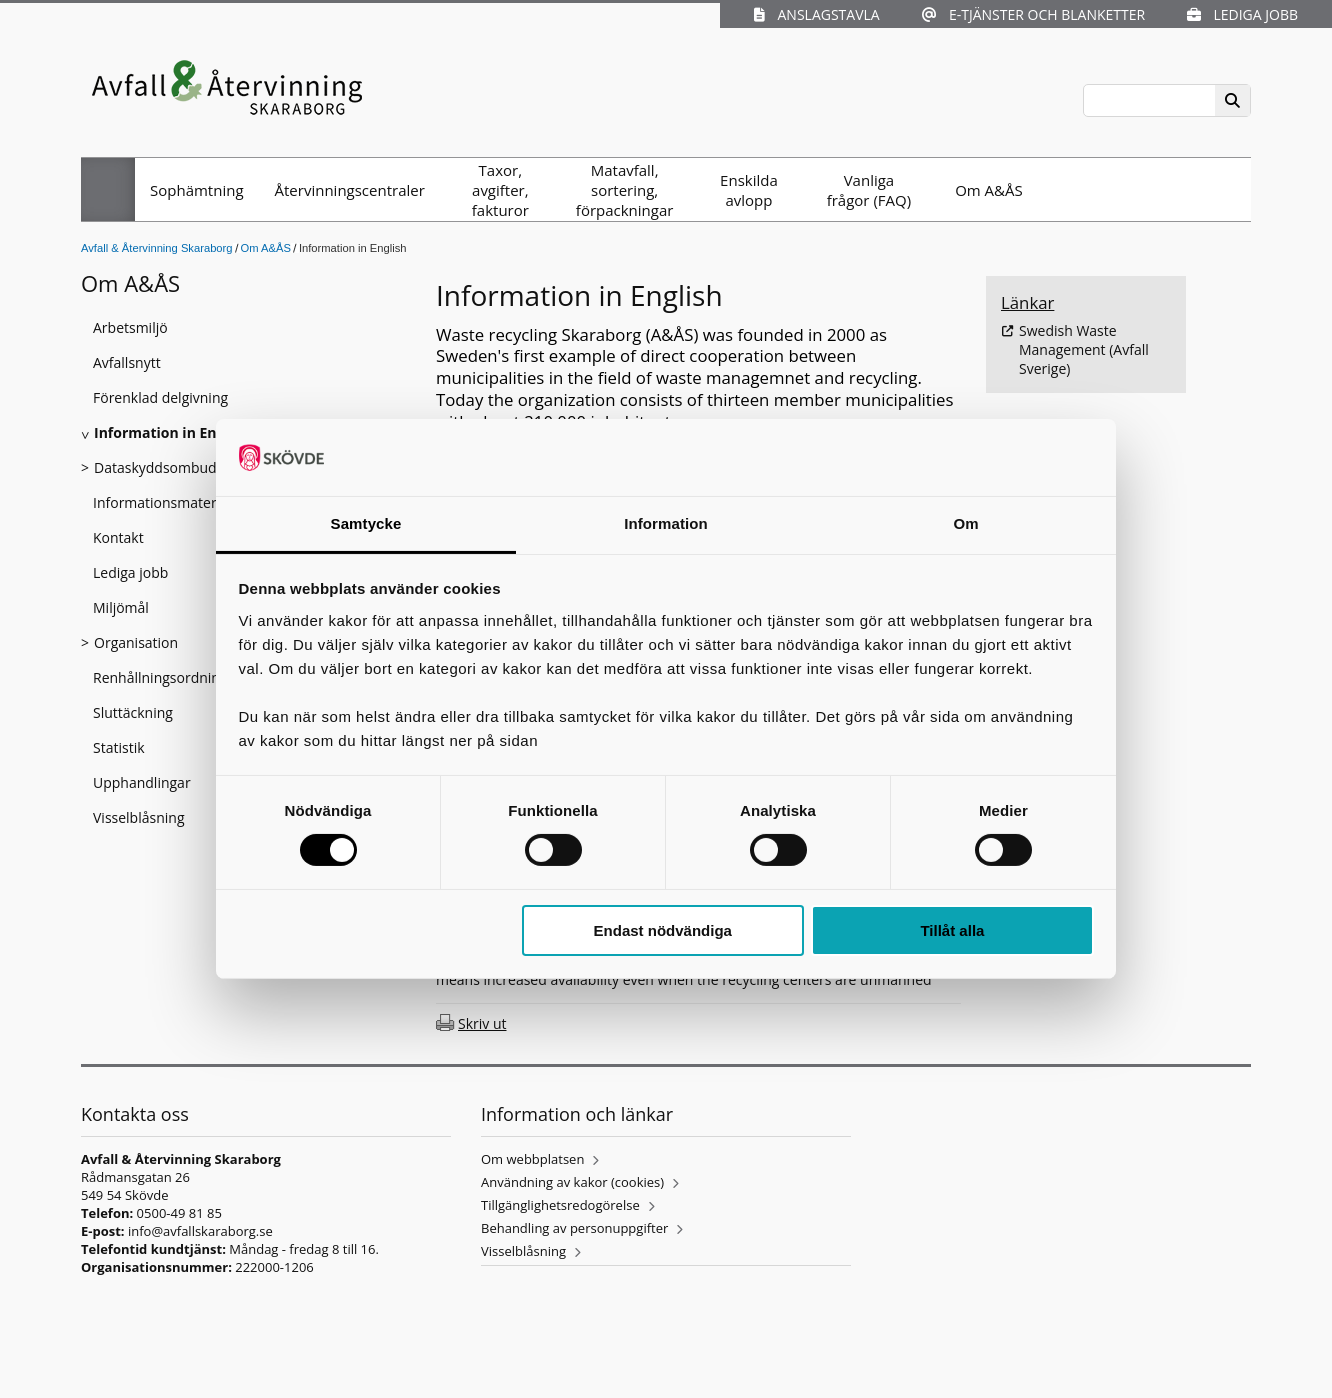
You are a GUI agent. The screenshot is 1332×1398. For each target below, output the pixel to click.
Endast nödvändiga (663, 930)
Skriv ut (482, 1023)
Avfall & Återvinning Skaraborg (157, 248)
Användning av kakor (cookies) (572, 1182)
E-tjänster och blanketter (1033, 14)
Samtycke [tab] (366, 523)
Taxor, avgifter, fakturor (500, 190)
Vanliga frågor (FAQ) (869, 190)
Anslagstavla (816, 14)
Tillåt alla (952, 930)
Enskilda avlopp (749, 190)
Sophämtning (197, 190)
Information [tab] (666, 523)
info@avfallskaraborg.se (200, 1231)
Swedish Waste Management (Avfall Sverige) (1084, 349)
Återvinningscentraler (350, 190)
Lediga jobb (1242, 14)
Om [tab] (965, 523)
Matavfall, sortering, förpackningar (625, 190)
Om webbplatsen (532, 1159)
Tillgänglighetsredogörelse (560, 1205)
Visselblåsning (523, 1251)
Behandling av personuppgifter (574, 1228)
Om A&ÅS (989, 190)
